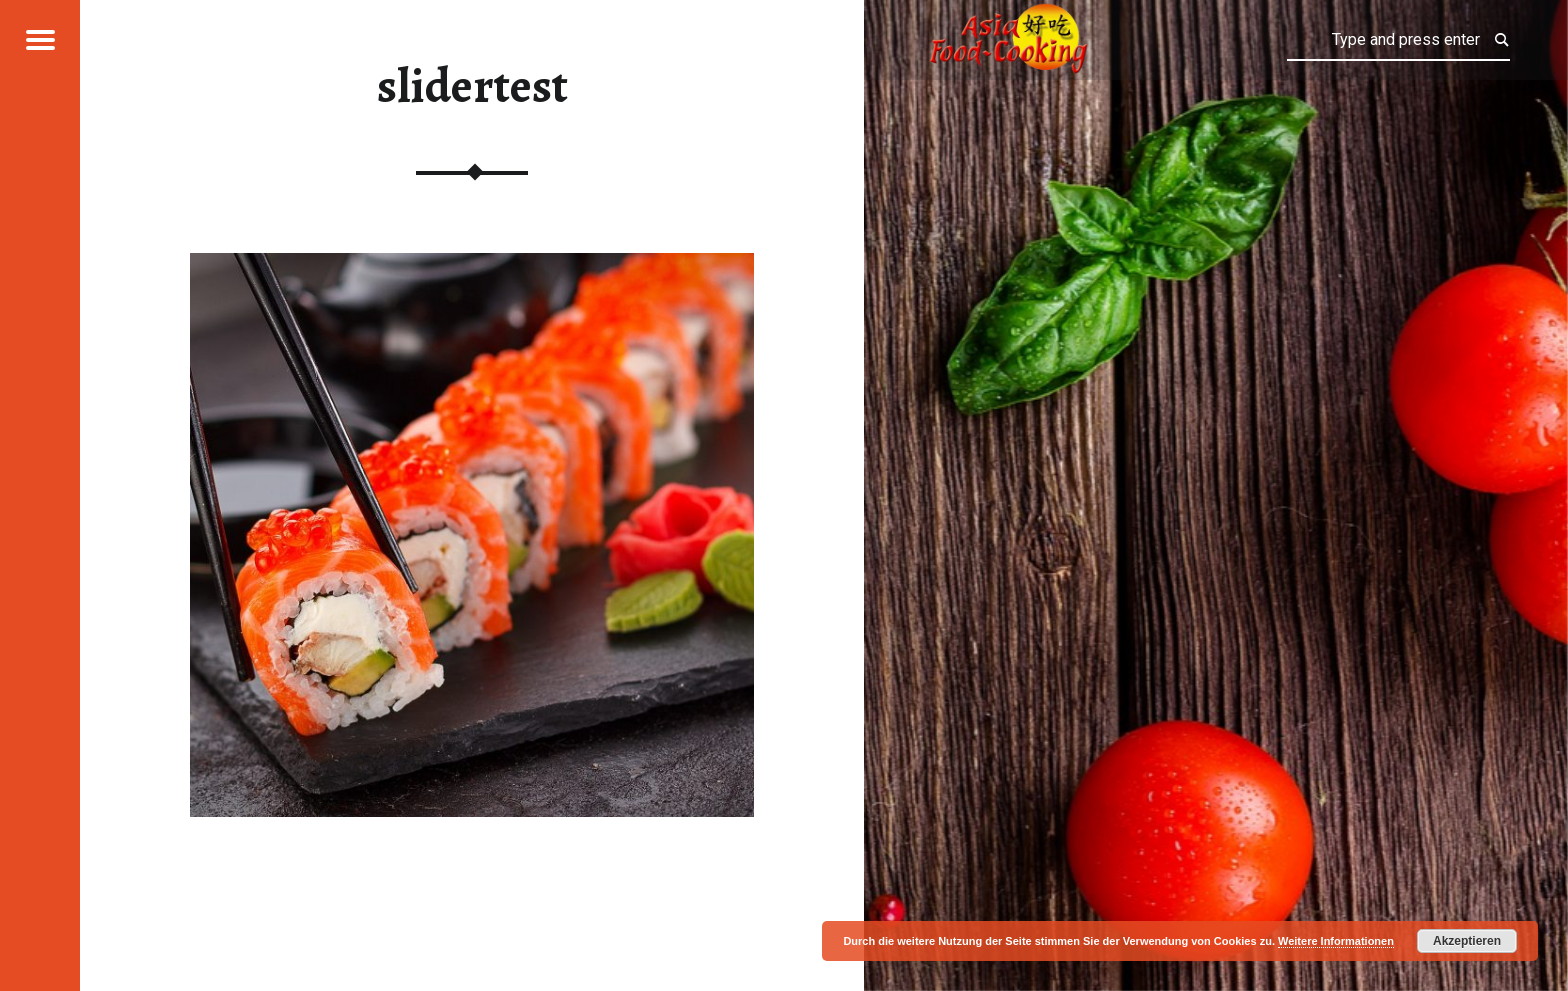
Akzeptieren (1467, 941)
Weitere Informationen (1336, 941)
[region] (472, 535)
